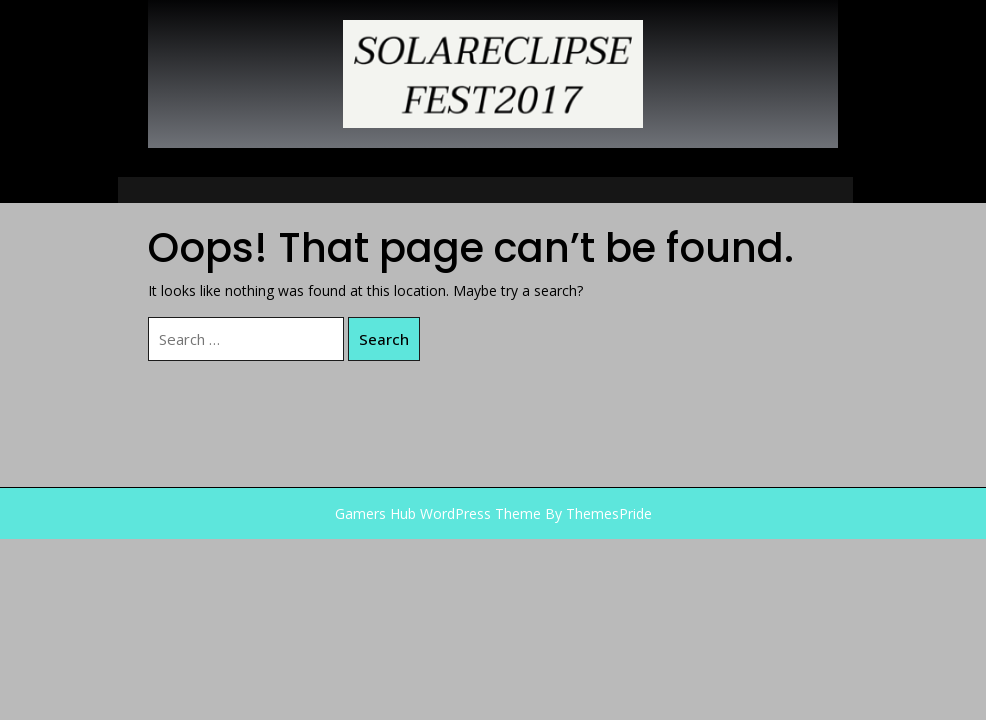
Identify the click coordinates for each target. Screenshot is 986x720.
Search (384, 339)
